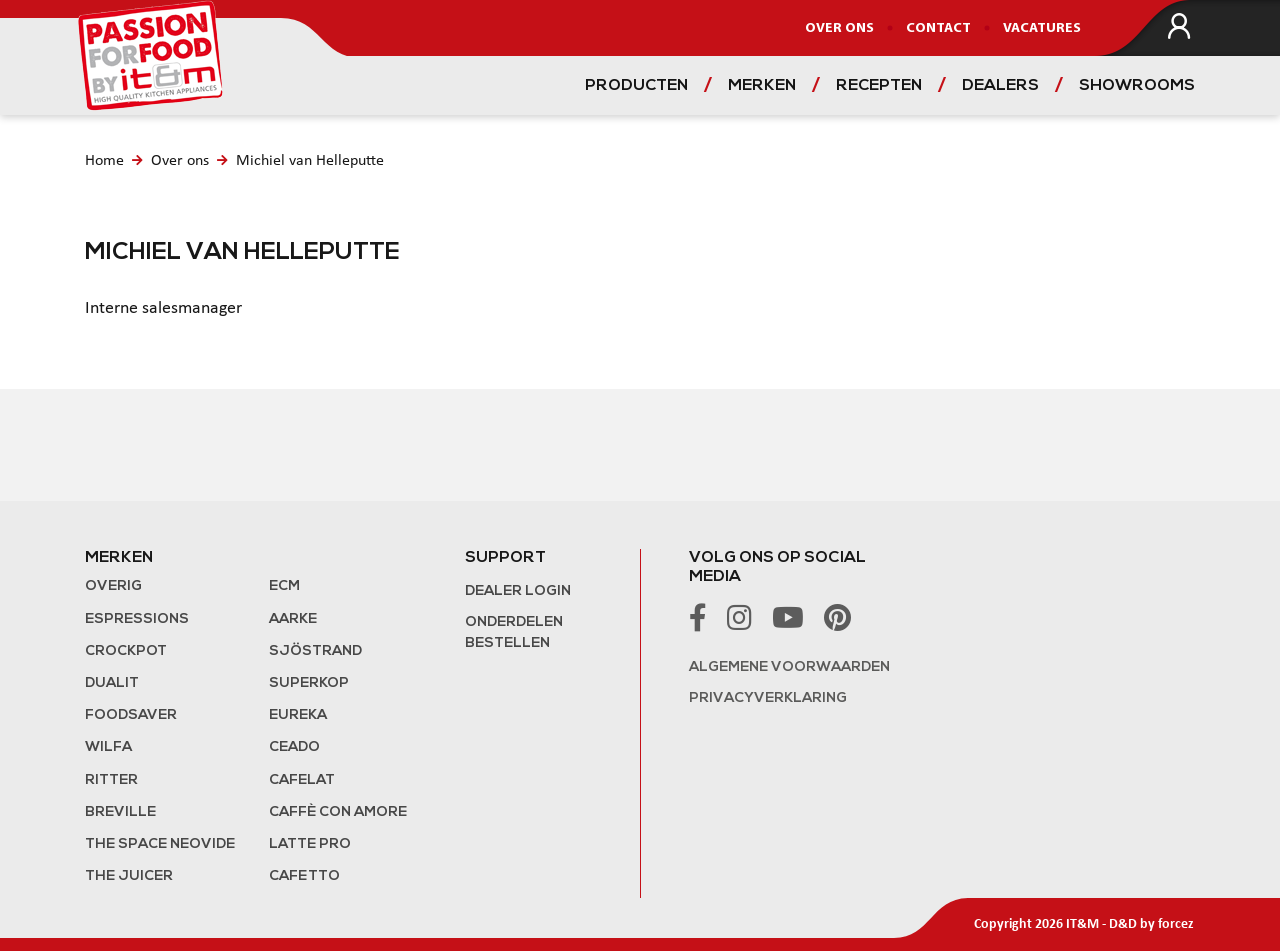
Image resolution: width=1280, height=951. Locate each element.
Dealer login (518, 591)
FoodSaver (131, 715)
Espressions (137, 619)
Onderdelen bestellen (514, 633)
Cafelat (302, 780)
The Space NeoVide (160, 844)
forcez (1176, 924)
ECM (284, 586)
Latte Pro (310, 844)
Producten (636, 86)
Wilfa (108, 747)
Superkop (309, 683)
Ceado (294, 747)
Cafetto (304, 876)
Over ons (839, 28)
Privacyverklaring (768, 698)
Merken (762, 86)
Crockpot (126, 651)
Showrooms (1137, 86)
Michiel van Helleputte (310, 161)
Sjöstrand (315, 651)
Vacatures (1042, 28)
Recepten (879, 86)
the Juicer (129, 876)
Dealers (1000, 86)
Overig (113, 586)
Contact (938, 28)
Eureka (298, 715)
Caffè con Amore (338, 812)
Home (104, 161)
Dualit (112, 683)
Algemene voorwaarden (789, 667)
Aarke (293, 619)
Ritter (111, 780)
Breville (120, 812)
